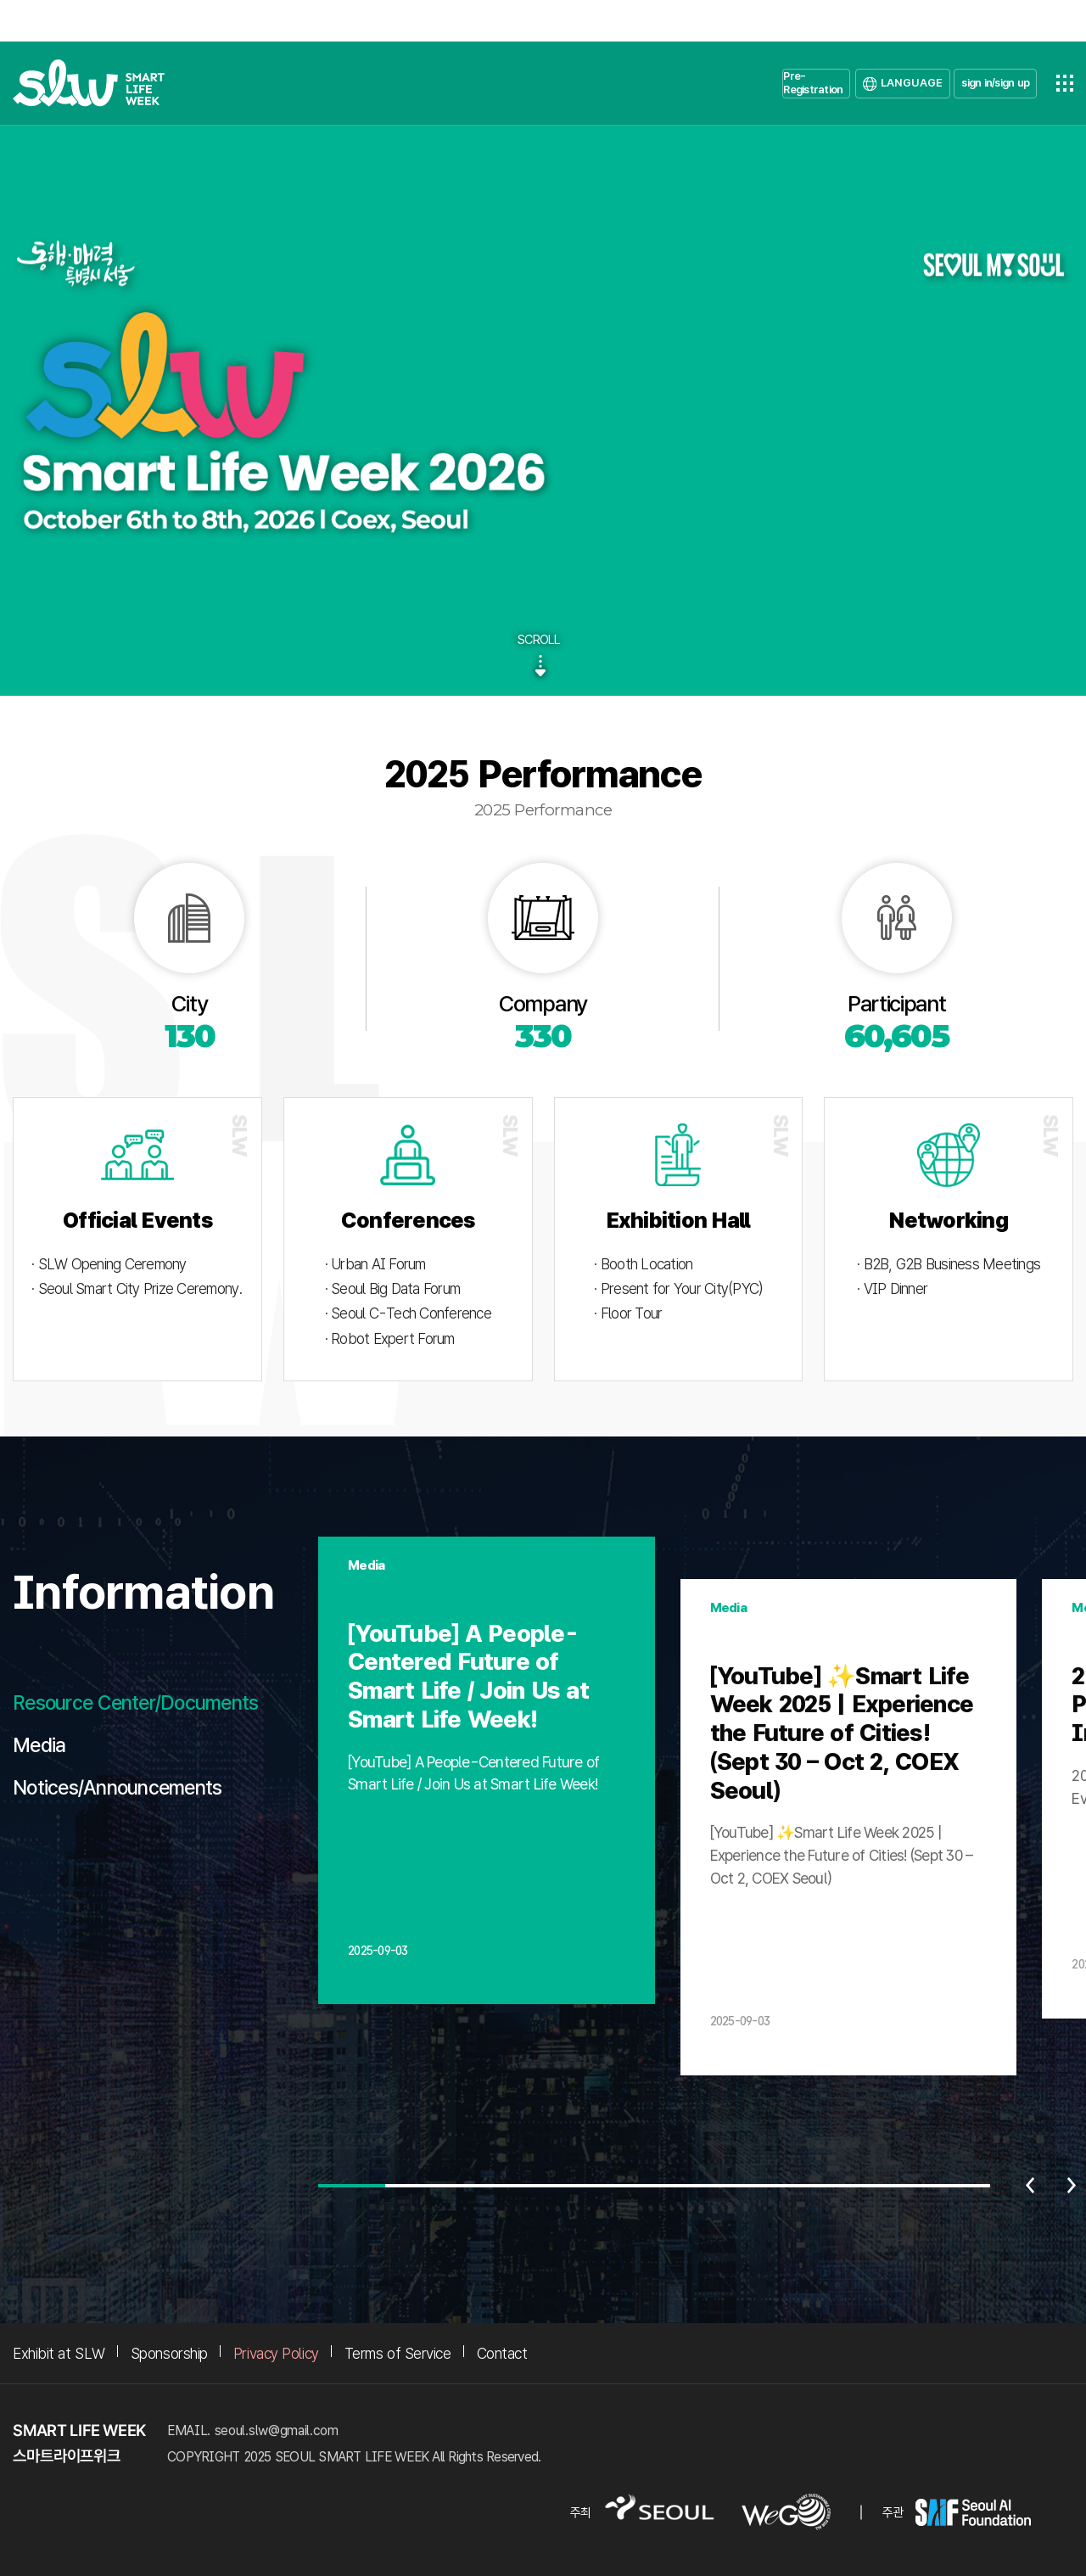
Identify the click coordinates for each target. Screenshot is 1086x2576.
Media (39, 1745)
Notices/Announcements (117, 1788)
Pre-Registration (812, 83)
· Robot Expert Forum (390, 1338)
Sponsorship (169, 2353)
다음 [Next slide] (1071, 2186)
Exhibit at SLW (59, 2353)
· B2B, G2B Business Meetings (948, 1264)
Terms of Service (397, 2353)
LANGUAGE (912, 82)
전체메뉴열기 (1064, 83)
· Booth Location (643, 1264)
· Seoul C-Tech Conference (408, 1313)
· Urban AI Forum (375, 1264)
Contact (502, 2353)
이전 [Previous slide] (1030, 2186)
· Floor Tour (628, 1313)
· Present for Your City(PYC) (678, 1288)
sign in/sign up (995, 82)
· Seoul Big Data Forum (393, 1288)
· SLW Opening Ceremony (109, 1264)
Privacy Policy (276, 2353)
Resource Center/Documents (135, 1703)
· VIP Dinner (892, 1288)
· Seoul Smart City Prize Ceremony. (137, 1288)
